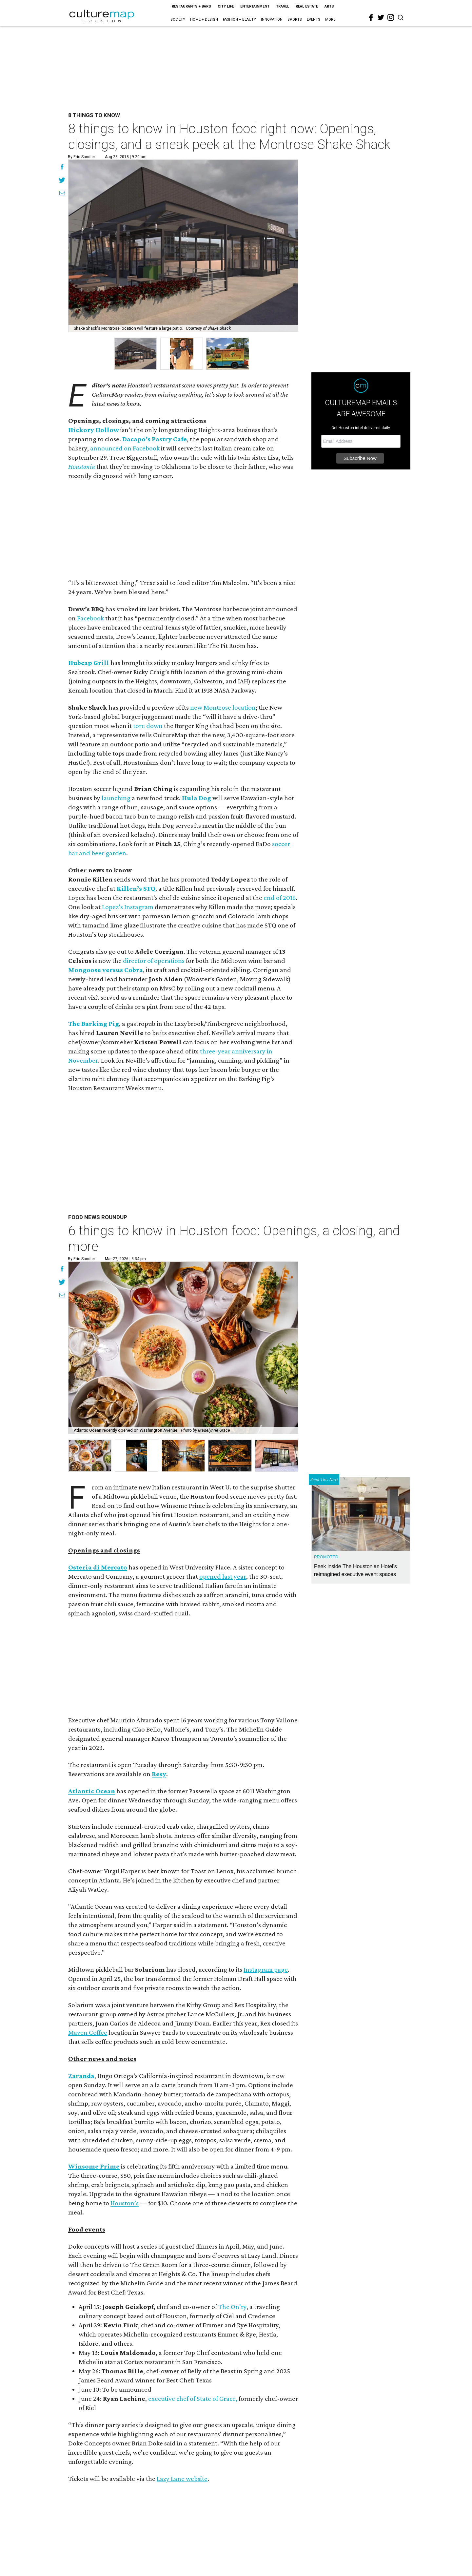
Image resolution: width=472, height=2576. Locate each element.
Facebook (90, 618)
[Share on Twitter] (62, 181)
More (330, 19)
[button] (89, 1456)
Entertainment (254, 6)
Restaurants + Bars (191, 6)
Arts (329, 6)
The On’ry (232, 2307)
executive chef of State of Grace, (192, 2398)
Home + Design (204, 19)
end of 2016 (280, 898)
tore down (148, 726)
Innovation (272, 19)
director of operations (154, 961)
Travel (282, 6)
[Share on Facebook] (62, 168)
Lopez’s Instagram (127, 907)
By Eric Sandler (81, 157)
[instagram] (390, 17)
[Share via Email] (62, 194)
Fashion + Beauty (239, 19)
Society (177, 19)
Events (313, 19)
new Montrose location (223, 707)
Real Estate (307, 6)
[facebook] (371, 17)
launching (116, 798)
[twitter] (381, 17)
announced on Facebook (125, 448)
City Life (226, 6)
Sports (294, 19)
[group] (135, 354)
